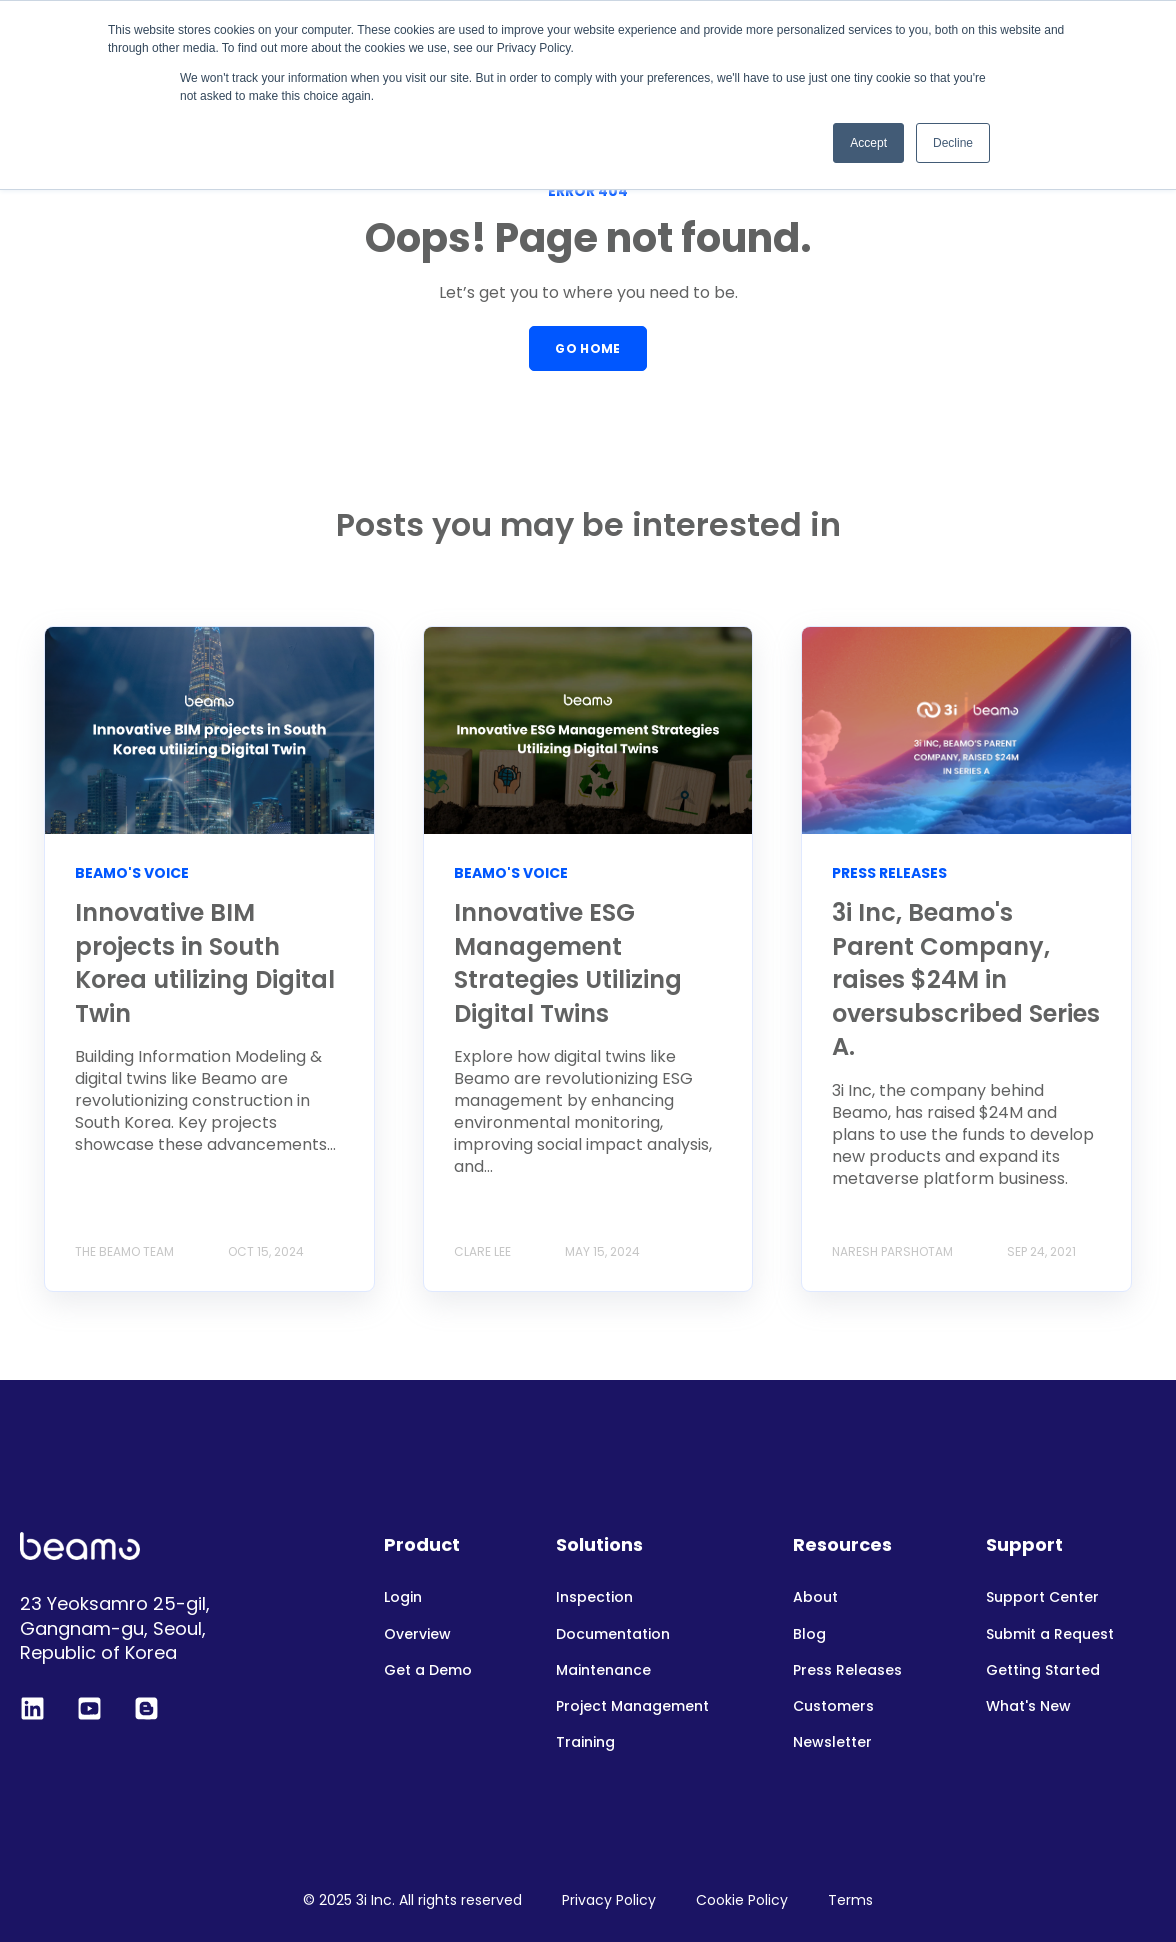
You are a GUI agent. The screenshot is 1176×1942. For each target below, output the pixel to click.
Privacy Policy (609, 1900)
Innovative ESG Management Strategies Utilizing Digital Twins (568, 963)
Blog (809, 1634)
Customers (833, 1706)
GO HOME (588, 348)
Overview (417, 1634)
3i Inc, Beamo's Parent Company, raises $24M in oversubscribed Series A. (966, 979)
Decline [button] (953, 143)
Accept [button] (868, 143)
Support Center (1042, 1597)
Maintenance (603, 1670)
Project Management (632, 1706)
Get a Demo (428, 1670)
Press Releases (847, 1670)
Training (585, 1742)
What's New (1028, 1706)
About (815, 1597)
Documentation (613, 1634)
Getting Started (1043, 1670)
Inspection (594, 1597)
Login (403, 1597)
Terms (850, 1900)
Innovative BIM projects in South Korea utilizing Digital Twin (205, 963)
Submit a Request (1050, 1634)
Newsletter (832, 1742)
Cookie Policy (742, 1900)
